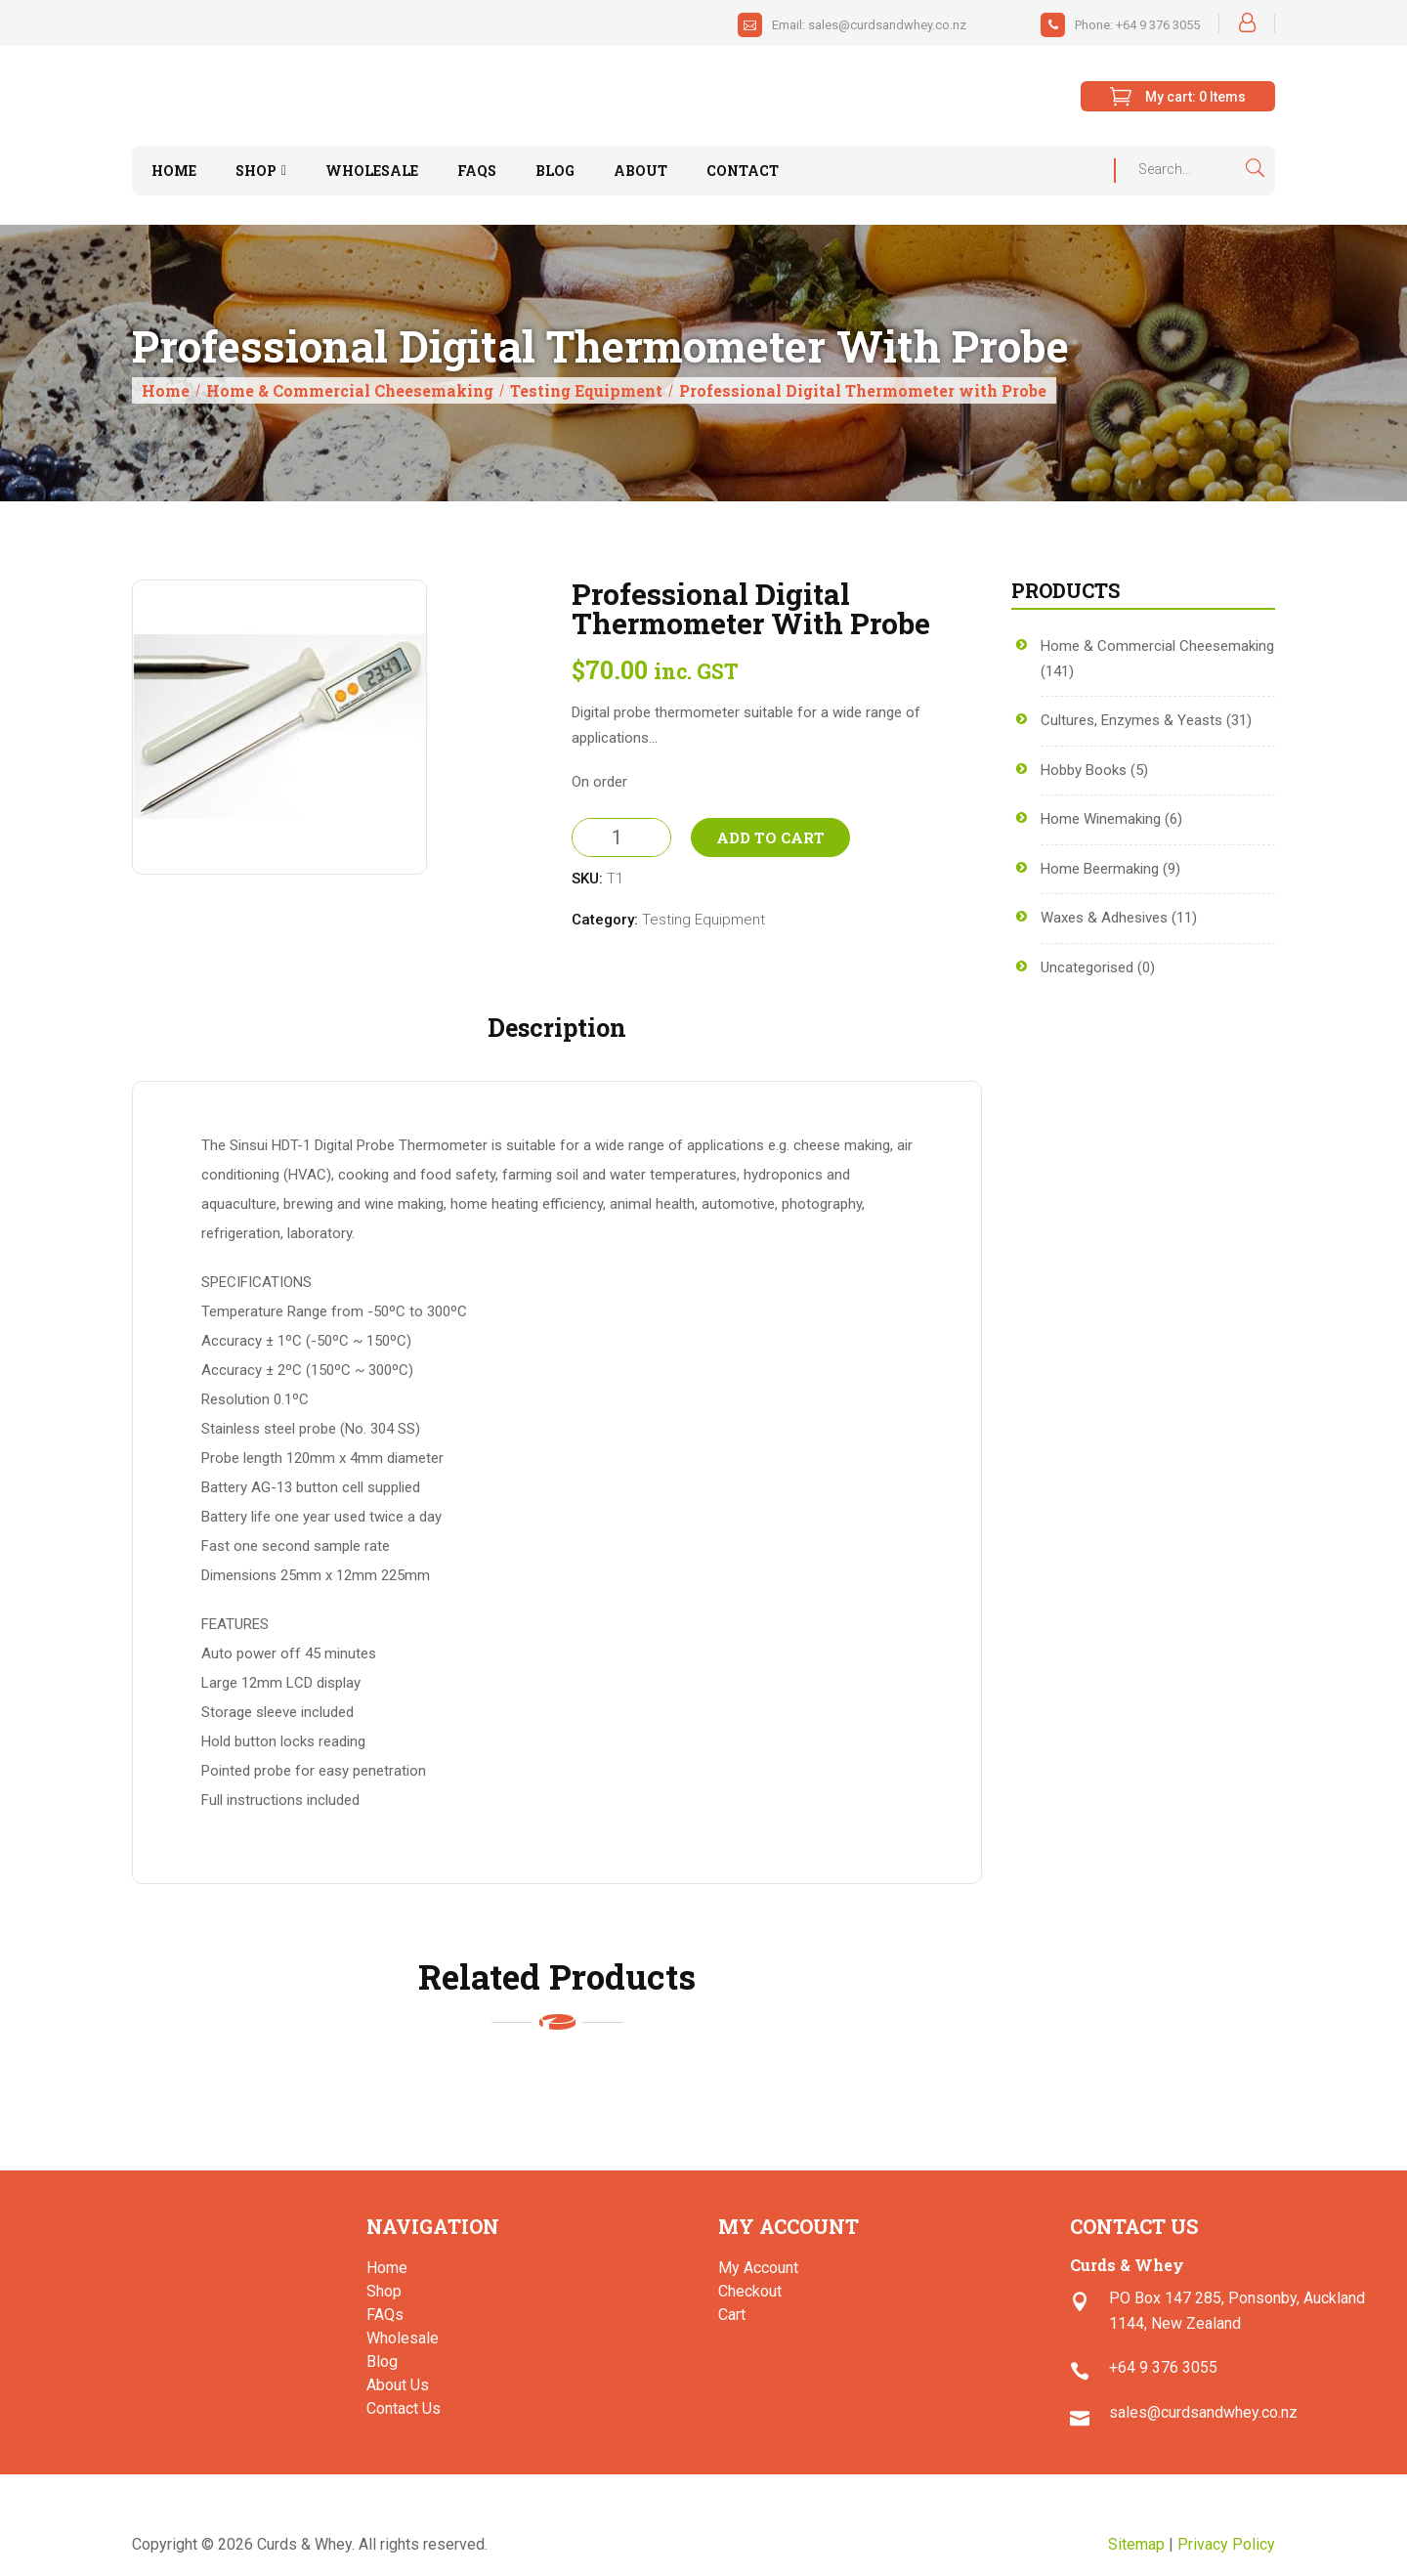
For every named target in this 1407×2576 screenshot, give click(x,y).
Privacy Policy (1226, 2544)
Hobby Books (1084, 770)
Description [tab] (557, 1027)
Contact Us (403, 2408)
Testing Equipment (586, 390)
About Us (397, 2385)
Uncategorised (1087, 967)
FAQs (385, 2314)
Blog (382, 2361)
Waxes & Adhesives (1104, 917)
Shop (384, 2291)
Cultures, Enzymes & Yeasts (1131, 720)
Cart (732, 2314)
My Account (758, 2267)
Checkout (750, 2291)
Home (166, 390)
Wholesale (402, 2338)
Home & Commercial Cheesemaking (349, 390)
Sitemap (1136, 2544)
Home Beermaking (1100, 869)
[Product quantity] (621, 837)
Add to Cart (770, 837)
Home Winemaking (1101, 819)
